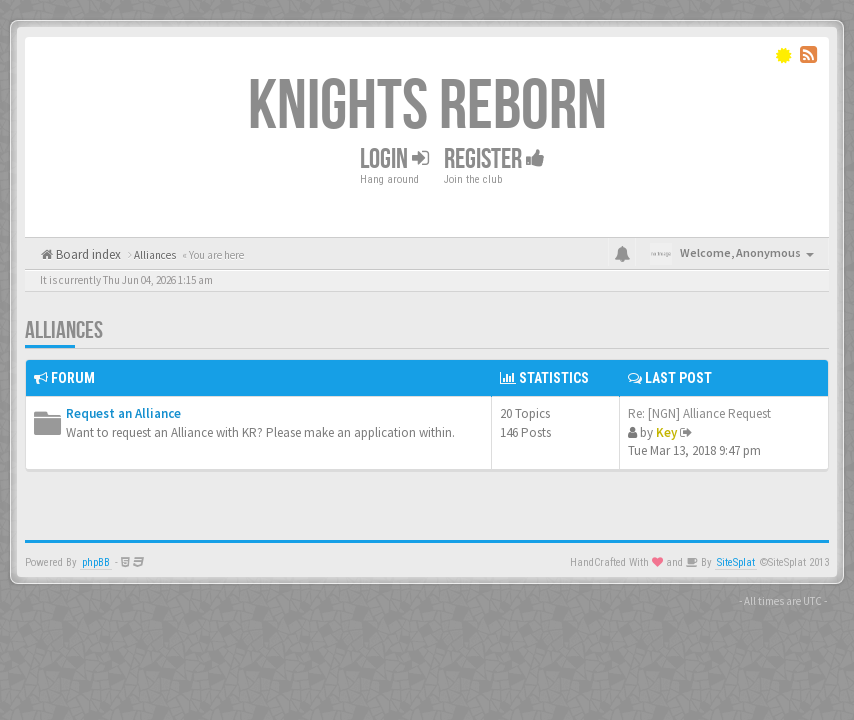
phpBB (96, 562)
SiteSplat (736, 562)
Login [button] (394, 158)
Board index (87, 254)
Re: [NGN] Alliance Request (699, 413)
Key (666, 432)
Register (494, 158)
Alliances (64, 330)
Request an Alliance (123, 413)
